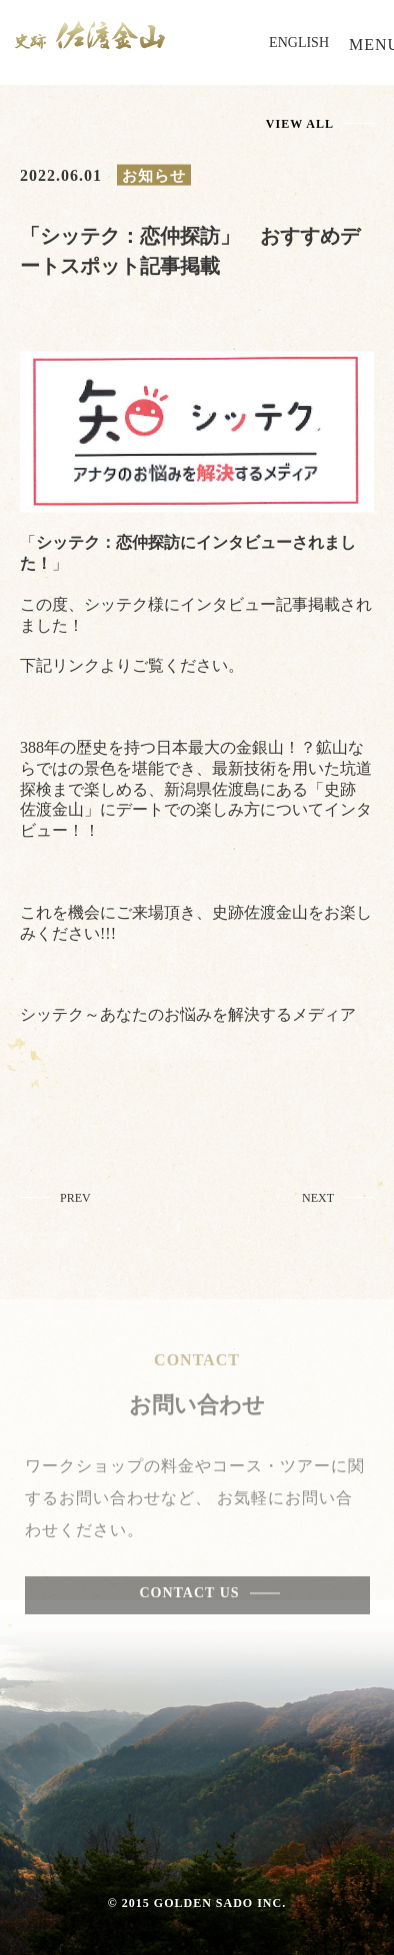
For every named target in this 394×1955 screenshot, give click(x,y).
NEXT (318, 1203)
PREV (75, 1203)
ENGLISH (299, 42)
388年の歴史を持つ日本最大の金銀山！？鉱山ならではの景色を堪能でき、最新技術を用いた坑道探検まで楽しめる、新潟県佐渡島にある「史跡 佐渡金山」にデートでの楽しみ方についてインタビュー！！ (196, 794)
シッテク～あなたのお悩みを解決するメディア (188, 1019)
